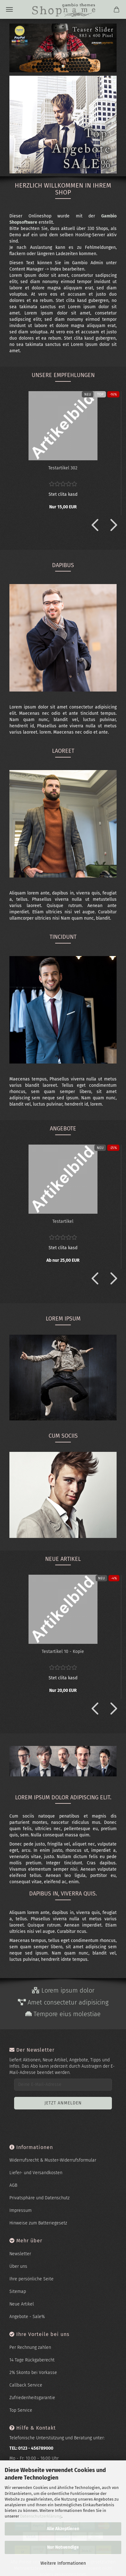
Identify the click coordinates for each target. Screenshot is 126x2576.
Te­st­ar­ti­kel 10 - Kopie (63, 1651)
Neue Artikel (21, 2304)
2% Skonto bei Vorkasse (33, 2372)
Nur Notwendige (63, 2547)
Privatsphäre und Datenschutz (39, 2198)
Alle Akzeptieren (63, 2528)
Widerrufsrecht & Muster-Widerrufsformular (52, 2160)
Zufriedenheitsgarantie (32, 2397)
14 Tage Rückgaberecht (32, 2360)
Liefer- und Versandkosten (35, 2172)
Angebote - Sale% (27, 2316)
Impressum (20, 2210)
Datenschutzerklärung (40, 2516)
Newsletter (20, 2253)
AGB (13, 2185)
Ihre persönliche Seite (31, 2279)
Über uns (18, 2266)
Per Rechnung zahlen (30, 2347)
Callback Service (25, 2385)
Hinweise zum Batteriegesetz (38, 2223)
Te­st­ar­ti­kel (62, 1221)
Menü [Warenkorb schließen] (9, 9)
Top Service (20, 2410)
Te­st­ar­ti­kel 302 (62, 468)
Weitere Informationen (63, 2563)
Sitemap (17, 2291)
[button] (93, 524)
